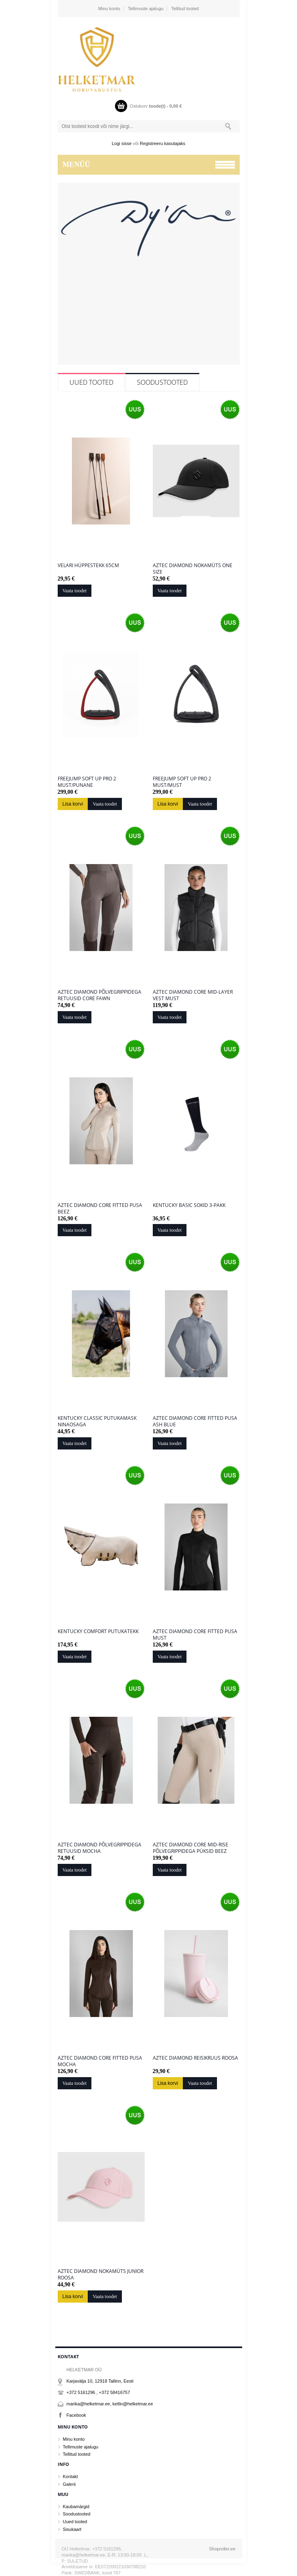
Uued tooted (91, 382)
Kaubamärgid (76, 2506)
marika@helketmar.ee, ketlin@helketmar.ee (110, 2403)
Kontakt (70, 2476)
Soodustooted (162, 382)
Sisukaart (72, 2529)
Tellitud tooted (185, 8)
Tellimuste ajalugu (145, 8)
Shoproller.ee (222, 2548)
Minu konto (109, 8)
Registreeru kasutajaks (162, 143)
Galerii (69, 2484)
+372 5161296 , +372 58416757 (98, 2392)
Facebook (76, 2415)
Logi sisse (122, 143)
